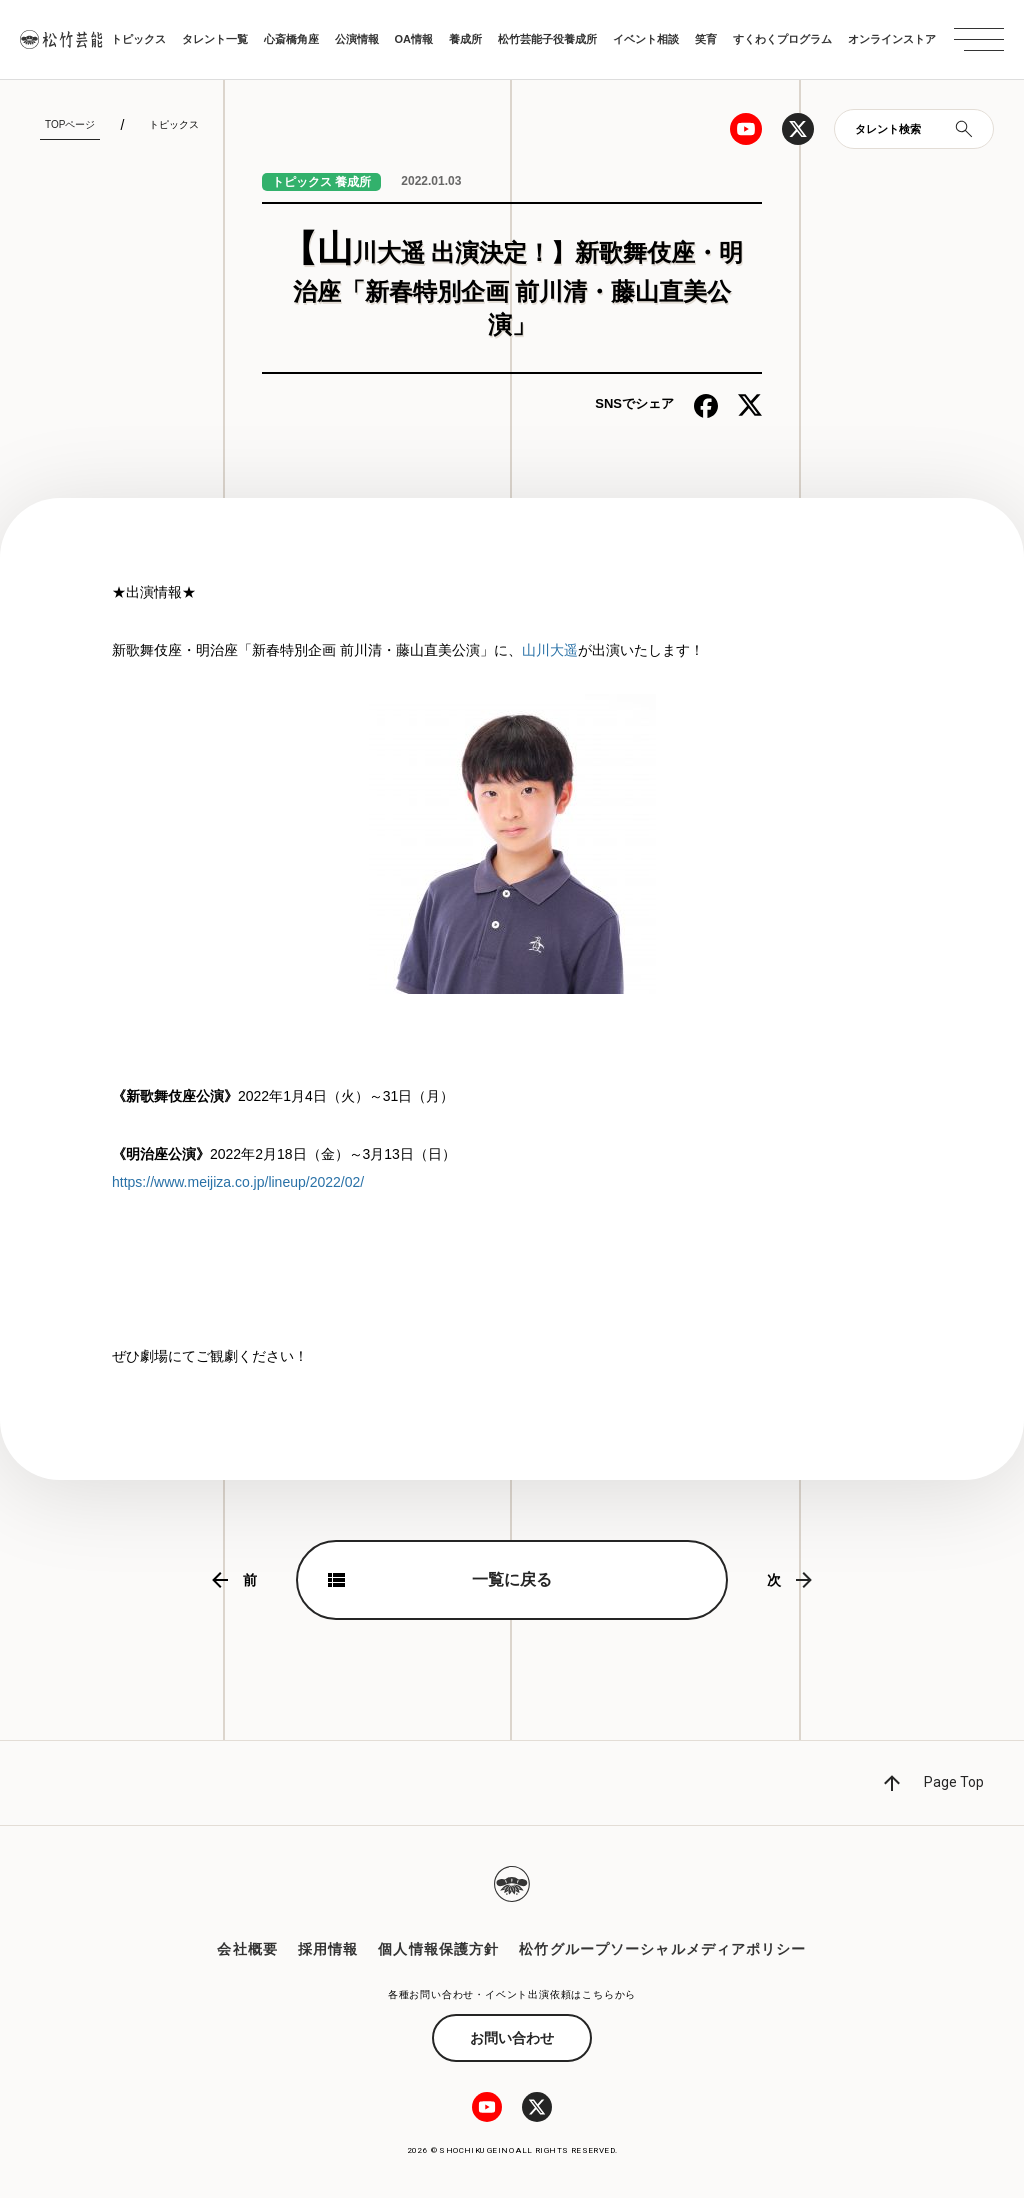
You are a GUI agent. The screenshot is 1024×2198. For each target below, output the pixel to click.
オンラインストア (892, 39)
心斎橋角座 (291, 39)
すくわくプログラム (782, 39)
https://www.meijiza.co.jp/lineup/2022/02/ (238, 1182)
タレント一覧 (215, 39)
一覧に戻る (512, 1579)
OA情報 (414, 39)
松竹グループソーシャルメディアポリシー (662, 1949)
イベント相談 (646, 39)
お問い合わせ (512, 2038)
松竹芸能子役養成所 (547, 39)
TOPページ (70, 124)
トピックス (138, 39)
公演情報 (357, 39)
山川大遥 (550, 650)
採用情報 (328, 1949)
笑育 (706, 39)
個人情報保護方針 (438, 1949)
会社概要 (247, 1949)
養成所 (465, 39)
